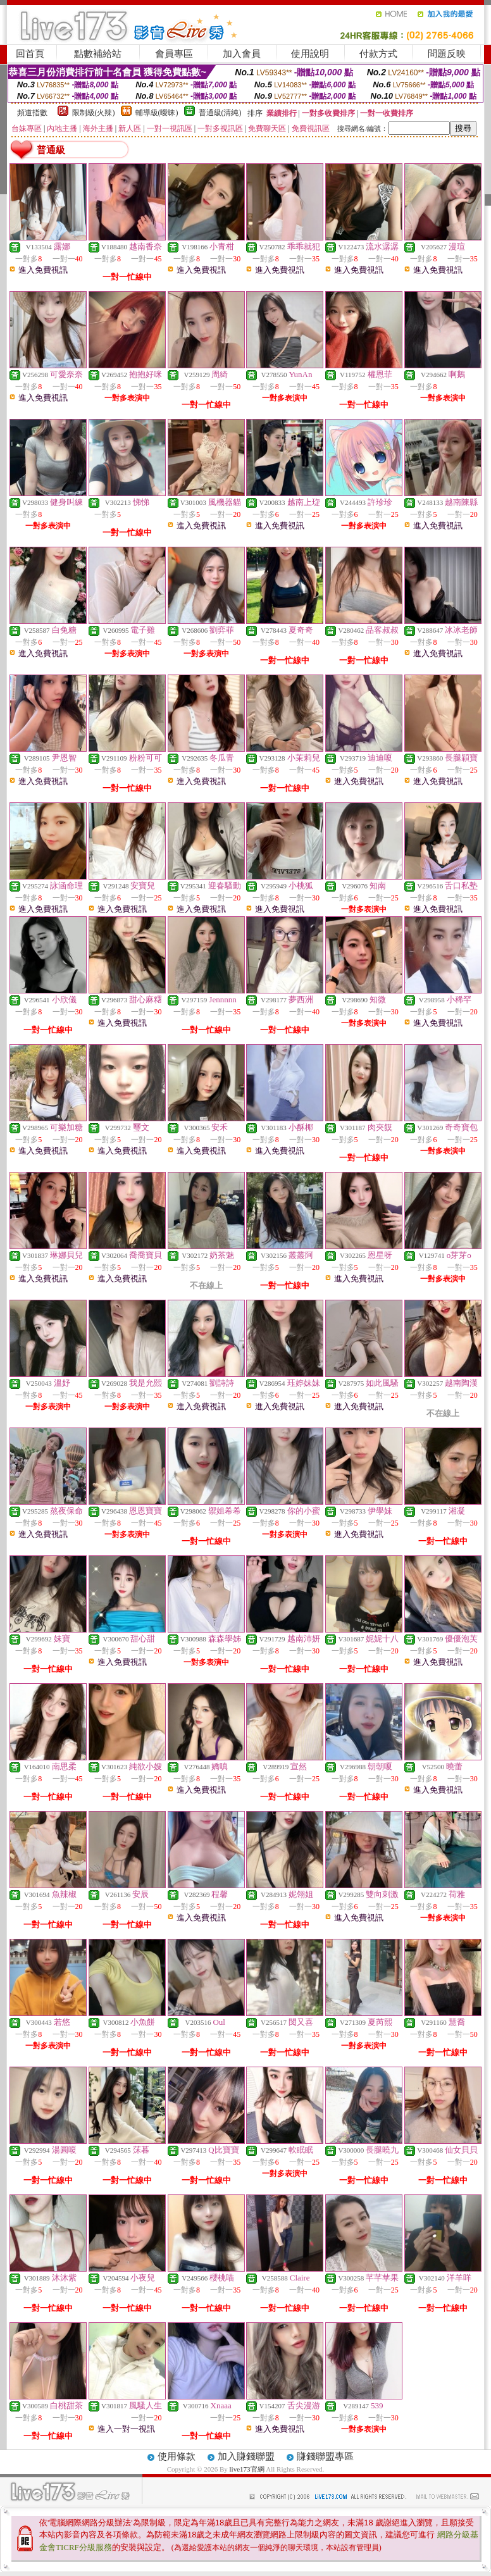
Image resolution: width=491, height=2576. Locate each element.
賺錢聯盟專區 (325, 2456)
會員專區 (174, 54)
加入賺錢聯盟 (246, 2456)
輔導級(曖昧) (156, 112)
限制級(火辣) (93, 112)
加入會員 (242, 54)
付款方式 (378, 54)
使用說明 (310, 54)
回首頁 (30, 54)
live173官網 (247, 2469)
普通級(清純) (220, 112)
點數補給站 (97, 54)
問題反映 (447, 54)
